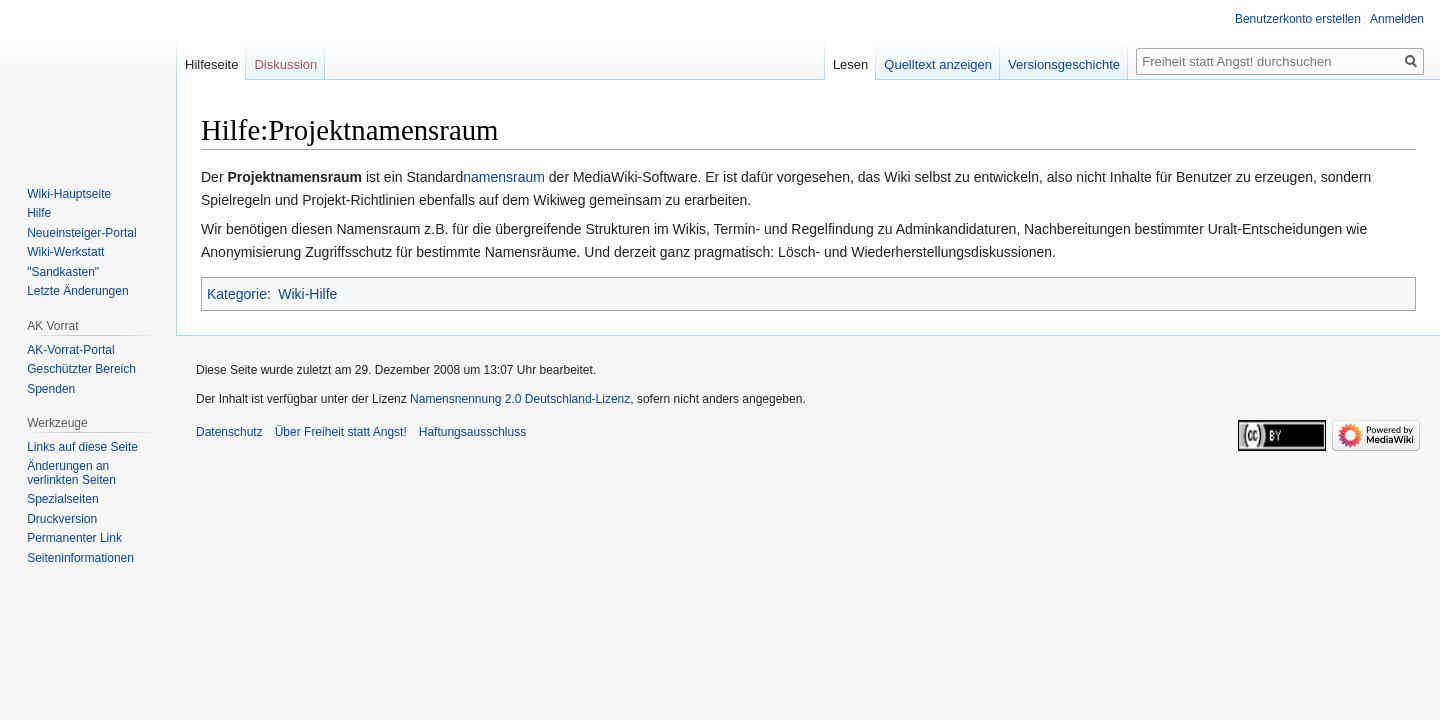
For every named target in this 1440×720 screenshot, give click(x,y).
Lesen (850, 64)
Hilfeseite (211, 64)
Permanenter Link (74, 538)
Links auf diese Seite (82, 447)
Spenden (51, 389)
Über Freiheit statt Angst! (341, 432)
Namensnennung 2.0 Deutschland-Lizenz (520, 399)
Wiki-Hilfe (307, 294)
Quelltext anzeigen (938, 64)
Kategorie (237, 294)
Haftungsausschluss (472, 432)
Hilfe (39, 213)
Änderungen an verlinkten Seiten (71, 473)
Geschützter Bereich (81, 369)
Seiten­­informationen (80, 558)
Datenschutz (229, 432)
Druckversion (62, 519)
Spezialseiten (62, 499)
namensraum (504, 177)
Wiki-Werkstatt (65, 252)
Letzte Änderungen (77, 291)
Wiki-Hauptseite (69, 194)
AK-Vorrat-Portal (70, 350)
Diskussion (285, 64)
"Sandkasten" (63, 272)
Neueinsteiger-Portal (81, 233)
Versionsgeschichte (1064, 64)
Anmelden (1397, 19)
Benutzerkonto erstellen (1298, 19)
